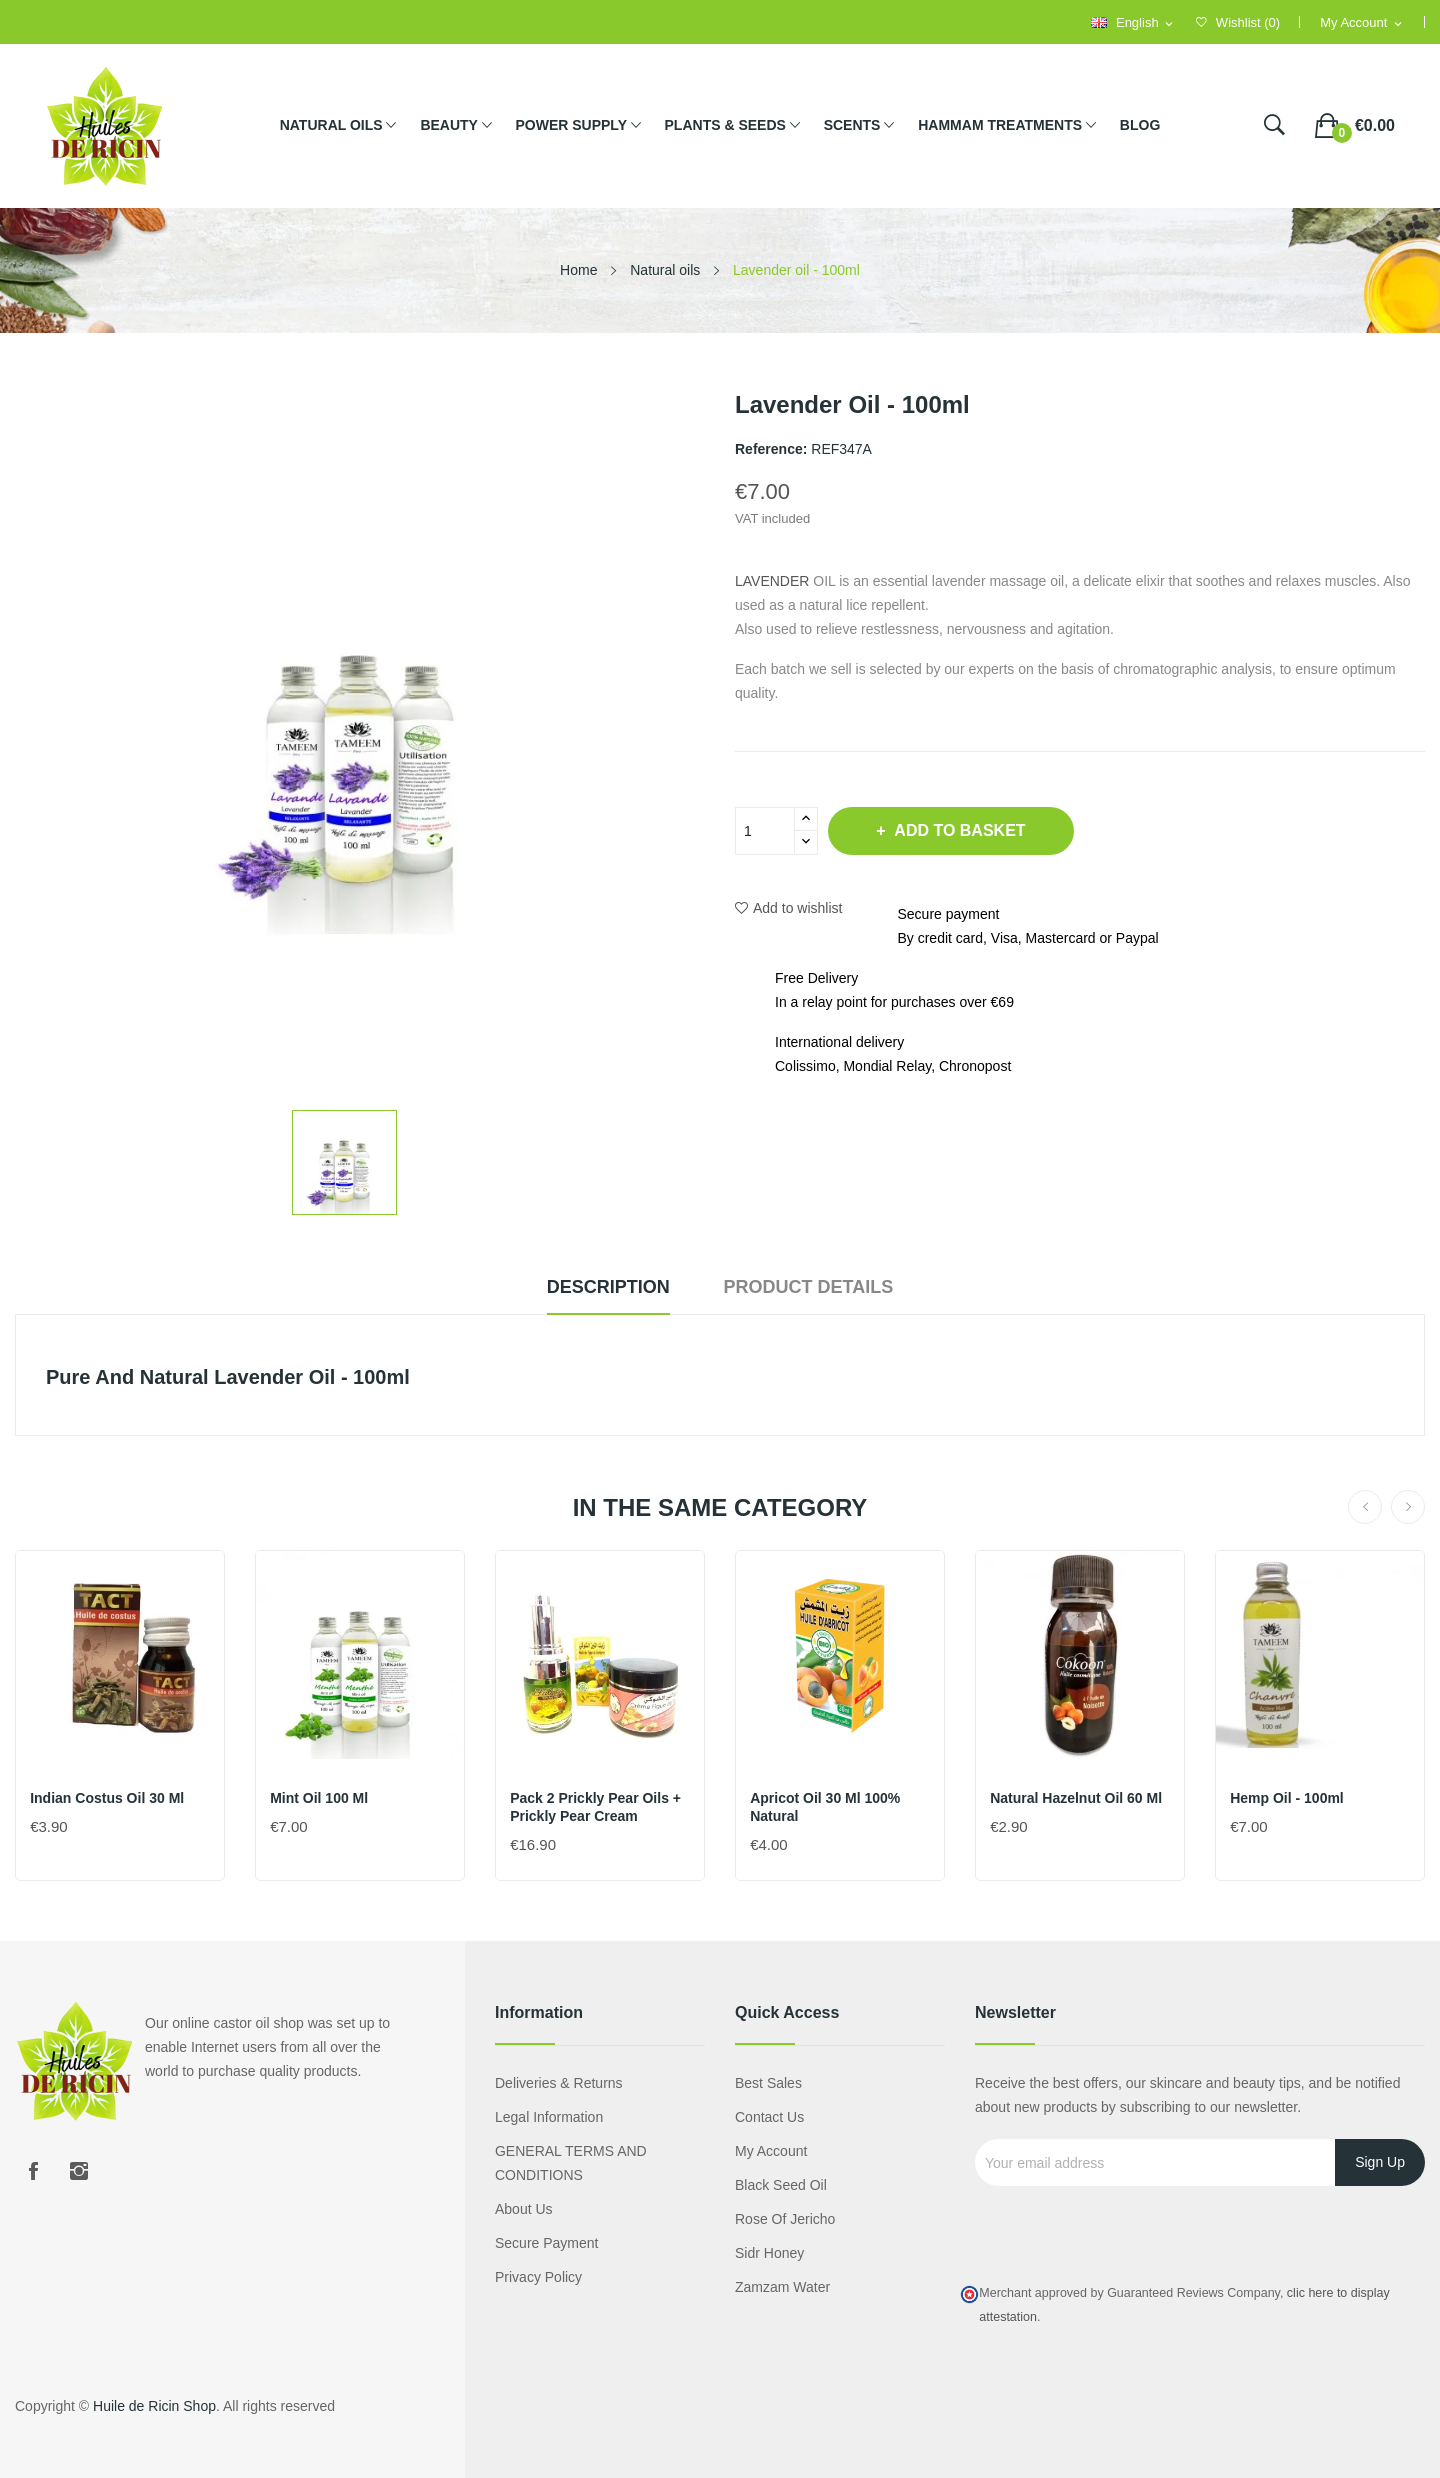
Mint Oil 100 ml (320, 1798)
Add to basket (964, 830)
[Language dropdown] (1133, 23)
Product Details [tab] (814, 1287)
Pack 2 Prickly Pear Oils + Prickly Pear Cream (596, 1807)
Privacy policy (538, 2277)
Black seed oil (781, 2185)
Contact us (769, 2117)
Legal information (549, 2117)
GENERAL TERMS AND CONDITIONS (571, 2163)
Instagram (79, 2171)
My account (771, 2151)
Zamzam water (782, 2287)
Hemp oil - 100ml (1288, 1798)
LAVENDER (772, 581)
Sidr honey (769, 2253)
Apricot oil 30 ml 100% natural (826, 1807)
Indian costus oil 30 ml (108, 1798)
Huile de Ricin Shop (154, 2406)
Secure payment (547, 2243)
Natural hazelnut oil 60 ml (1077, 1798)
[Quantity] (765, 831)
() (1238, 22)
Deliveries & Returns (559, 2083)
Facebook (33, 2171)
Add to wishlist (788, 908)
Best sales (768, 2083)
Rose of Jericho (785, 2219)
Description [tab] (603, 1287)
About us (524, 2209)
